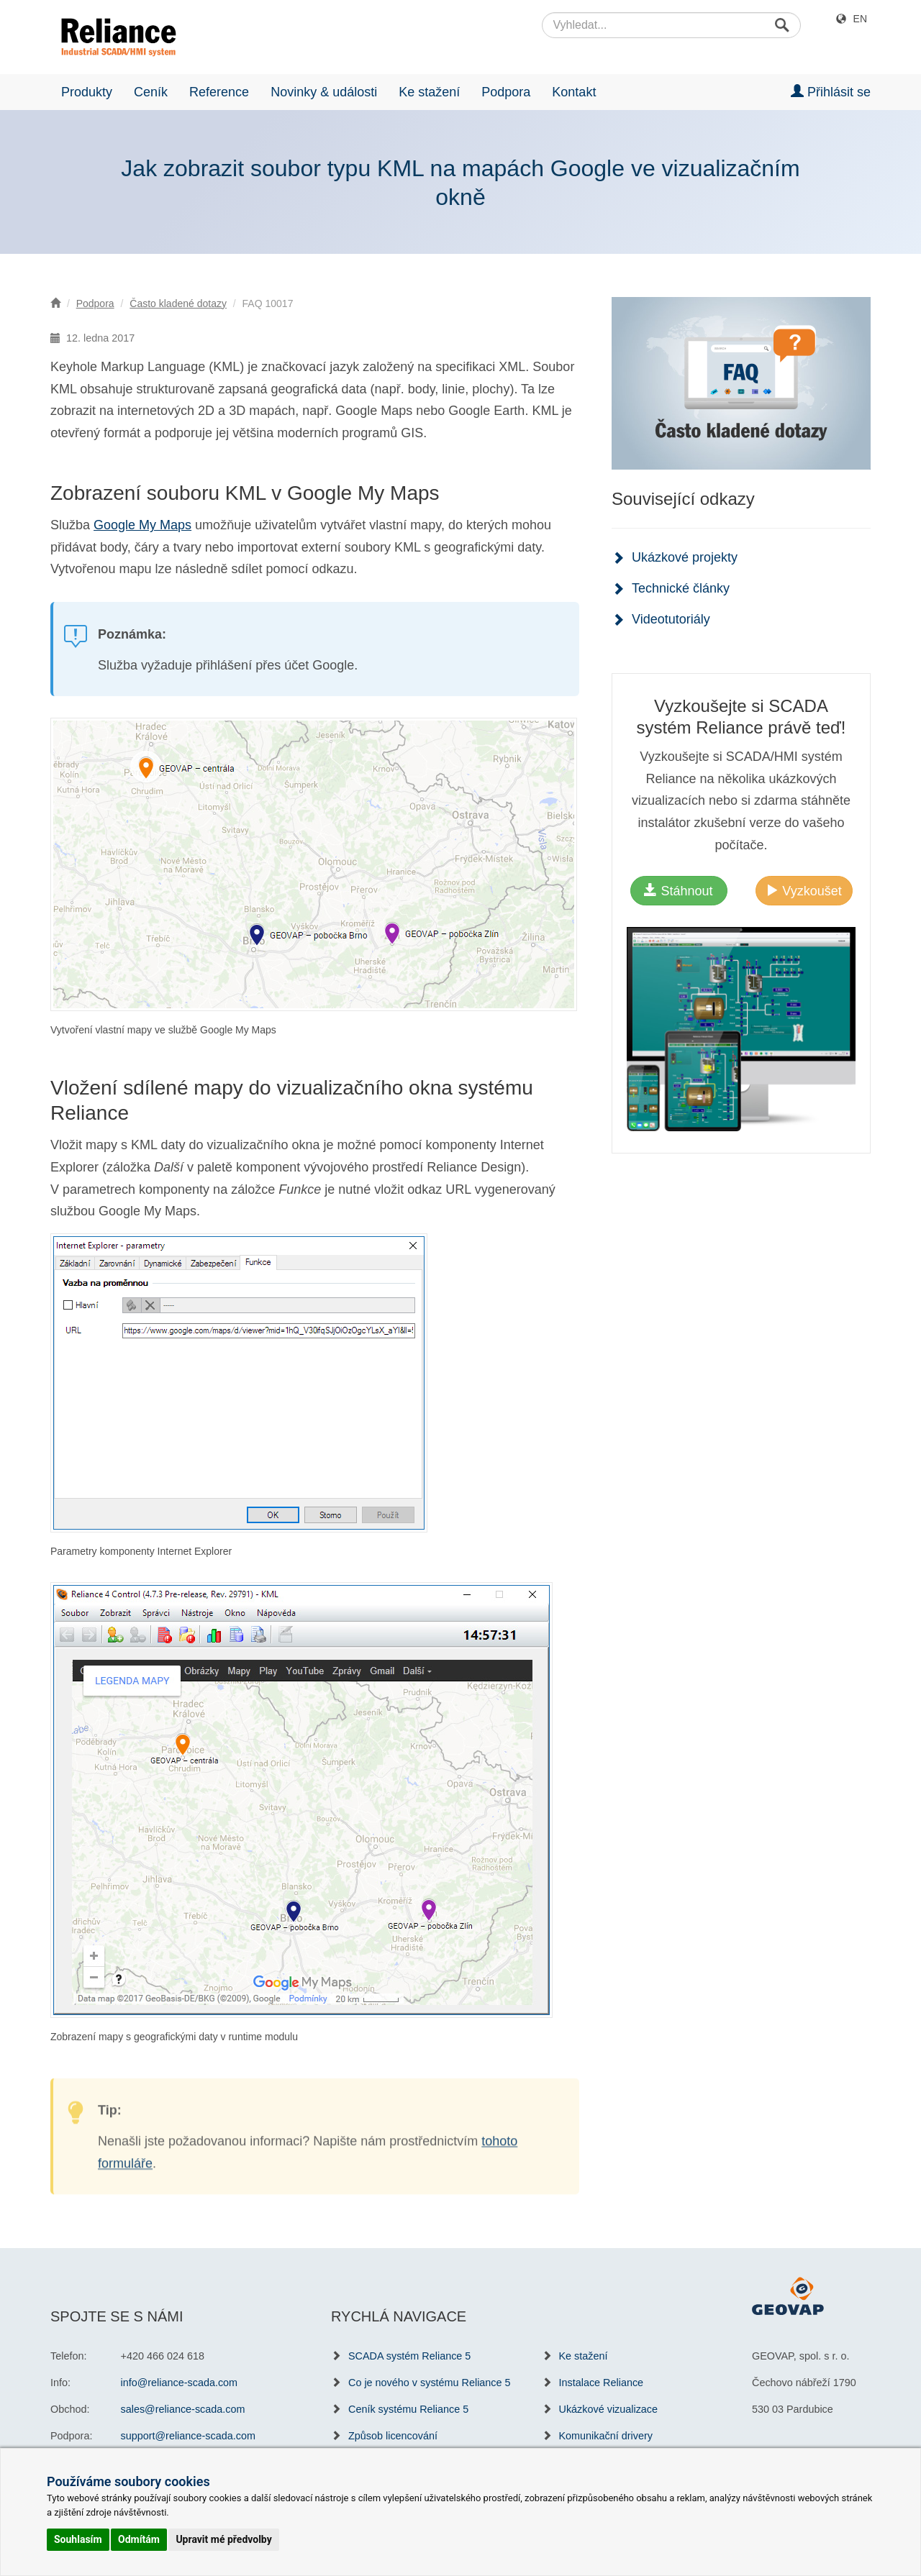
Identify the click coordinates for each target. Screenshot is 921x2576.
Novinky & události (324, 92)
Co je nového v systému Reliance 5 (429, 2382)
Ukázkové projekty (685, 557)
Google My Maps (142, 525)
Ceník (151, 92)
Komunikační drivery (606, 2436)
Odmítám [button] (139, 2539)
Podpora (505, 92)
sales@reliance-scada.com (183, 2409)
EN (860, 18)
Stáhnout (678, 890)
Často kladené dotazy (178, 303)
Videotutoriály (671, 619)
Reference (219, 92)
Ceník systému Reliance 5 (408, 2409)
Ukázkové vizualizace (608, 2409)
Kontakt (574, 92)
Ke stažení (429, 92)
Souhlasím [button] (78, 2539)
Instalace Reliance (601, 2382)
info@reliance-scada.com (179, 2382)
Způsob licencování (392, 2436)
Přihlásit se (831, 91)
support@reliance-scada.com (188, 2436)
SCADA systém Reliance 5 (409, 2356)
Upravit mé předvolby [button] (223, 2539)
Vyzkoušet (803, 890)
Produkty (86, 92)
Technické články (681, 588)
